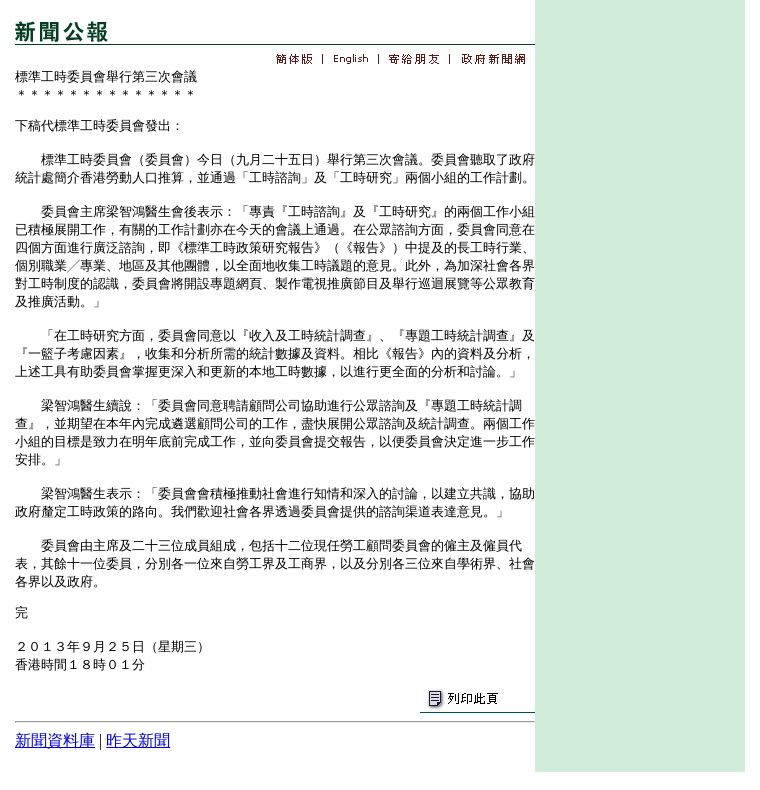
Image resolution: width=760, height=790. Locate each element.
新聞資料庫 (55, 740)
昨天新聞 (138, 740)
